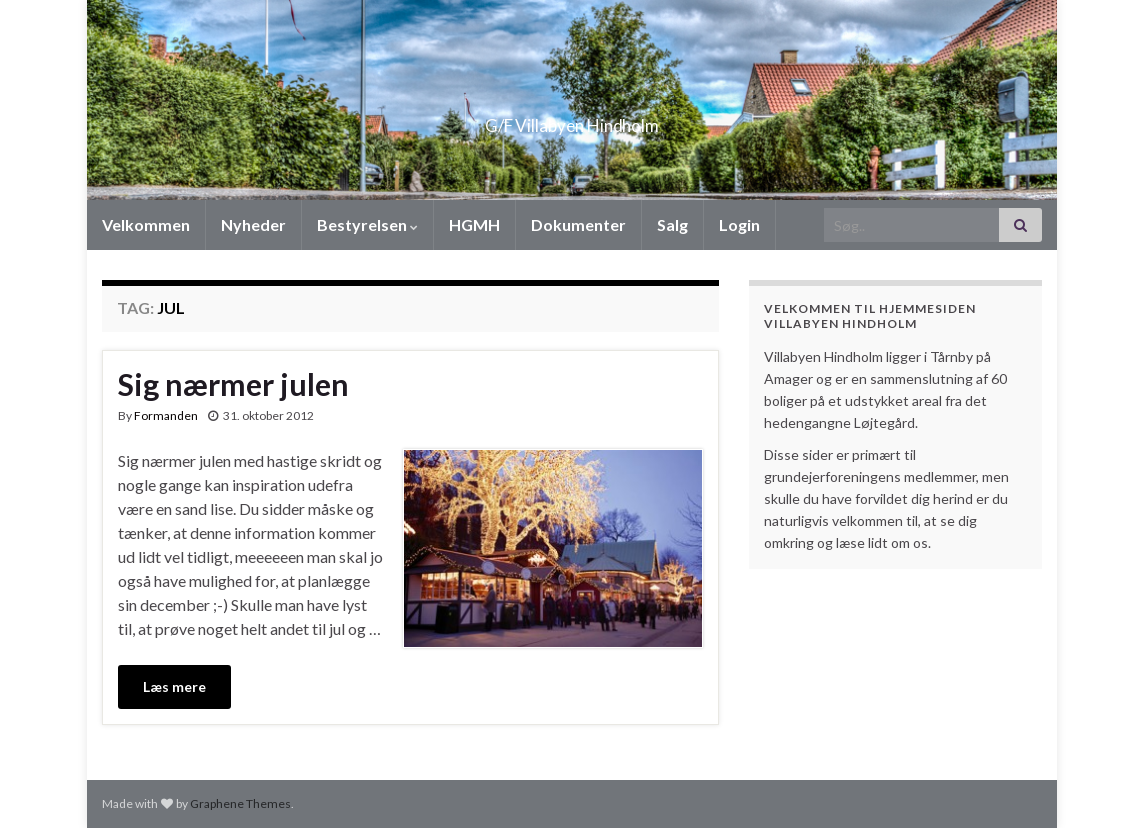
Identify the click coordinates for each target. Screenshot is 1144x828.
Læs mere (174, 686)
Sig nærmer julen (233, 384)
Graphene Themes (240, 803)
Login (739, 224)
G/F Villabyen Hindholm (572, 119)
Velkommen (146, 224)
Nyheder (253, 224)
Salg (672, 224)
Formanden (166, 415)
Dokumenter (578, 224)
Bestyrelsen (367, 224)
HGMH (474, 224)
